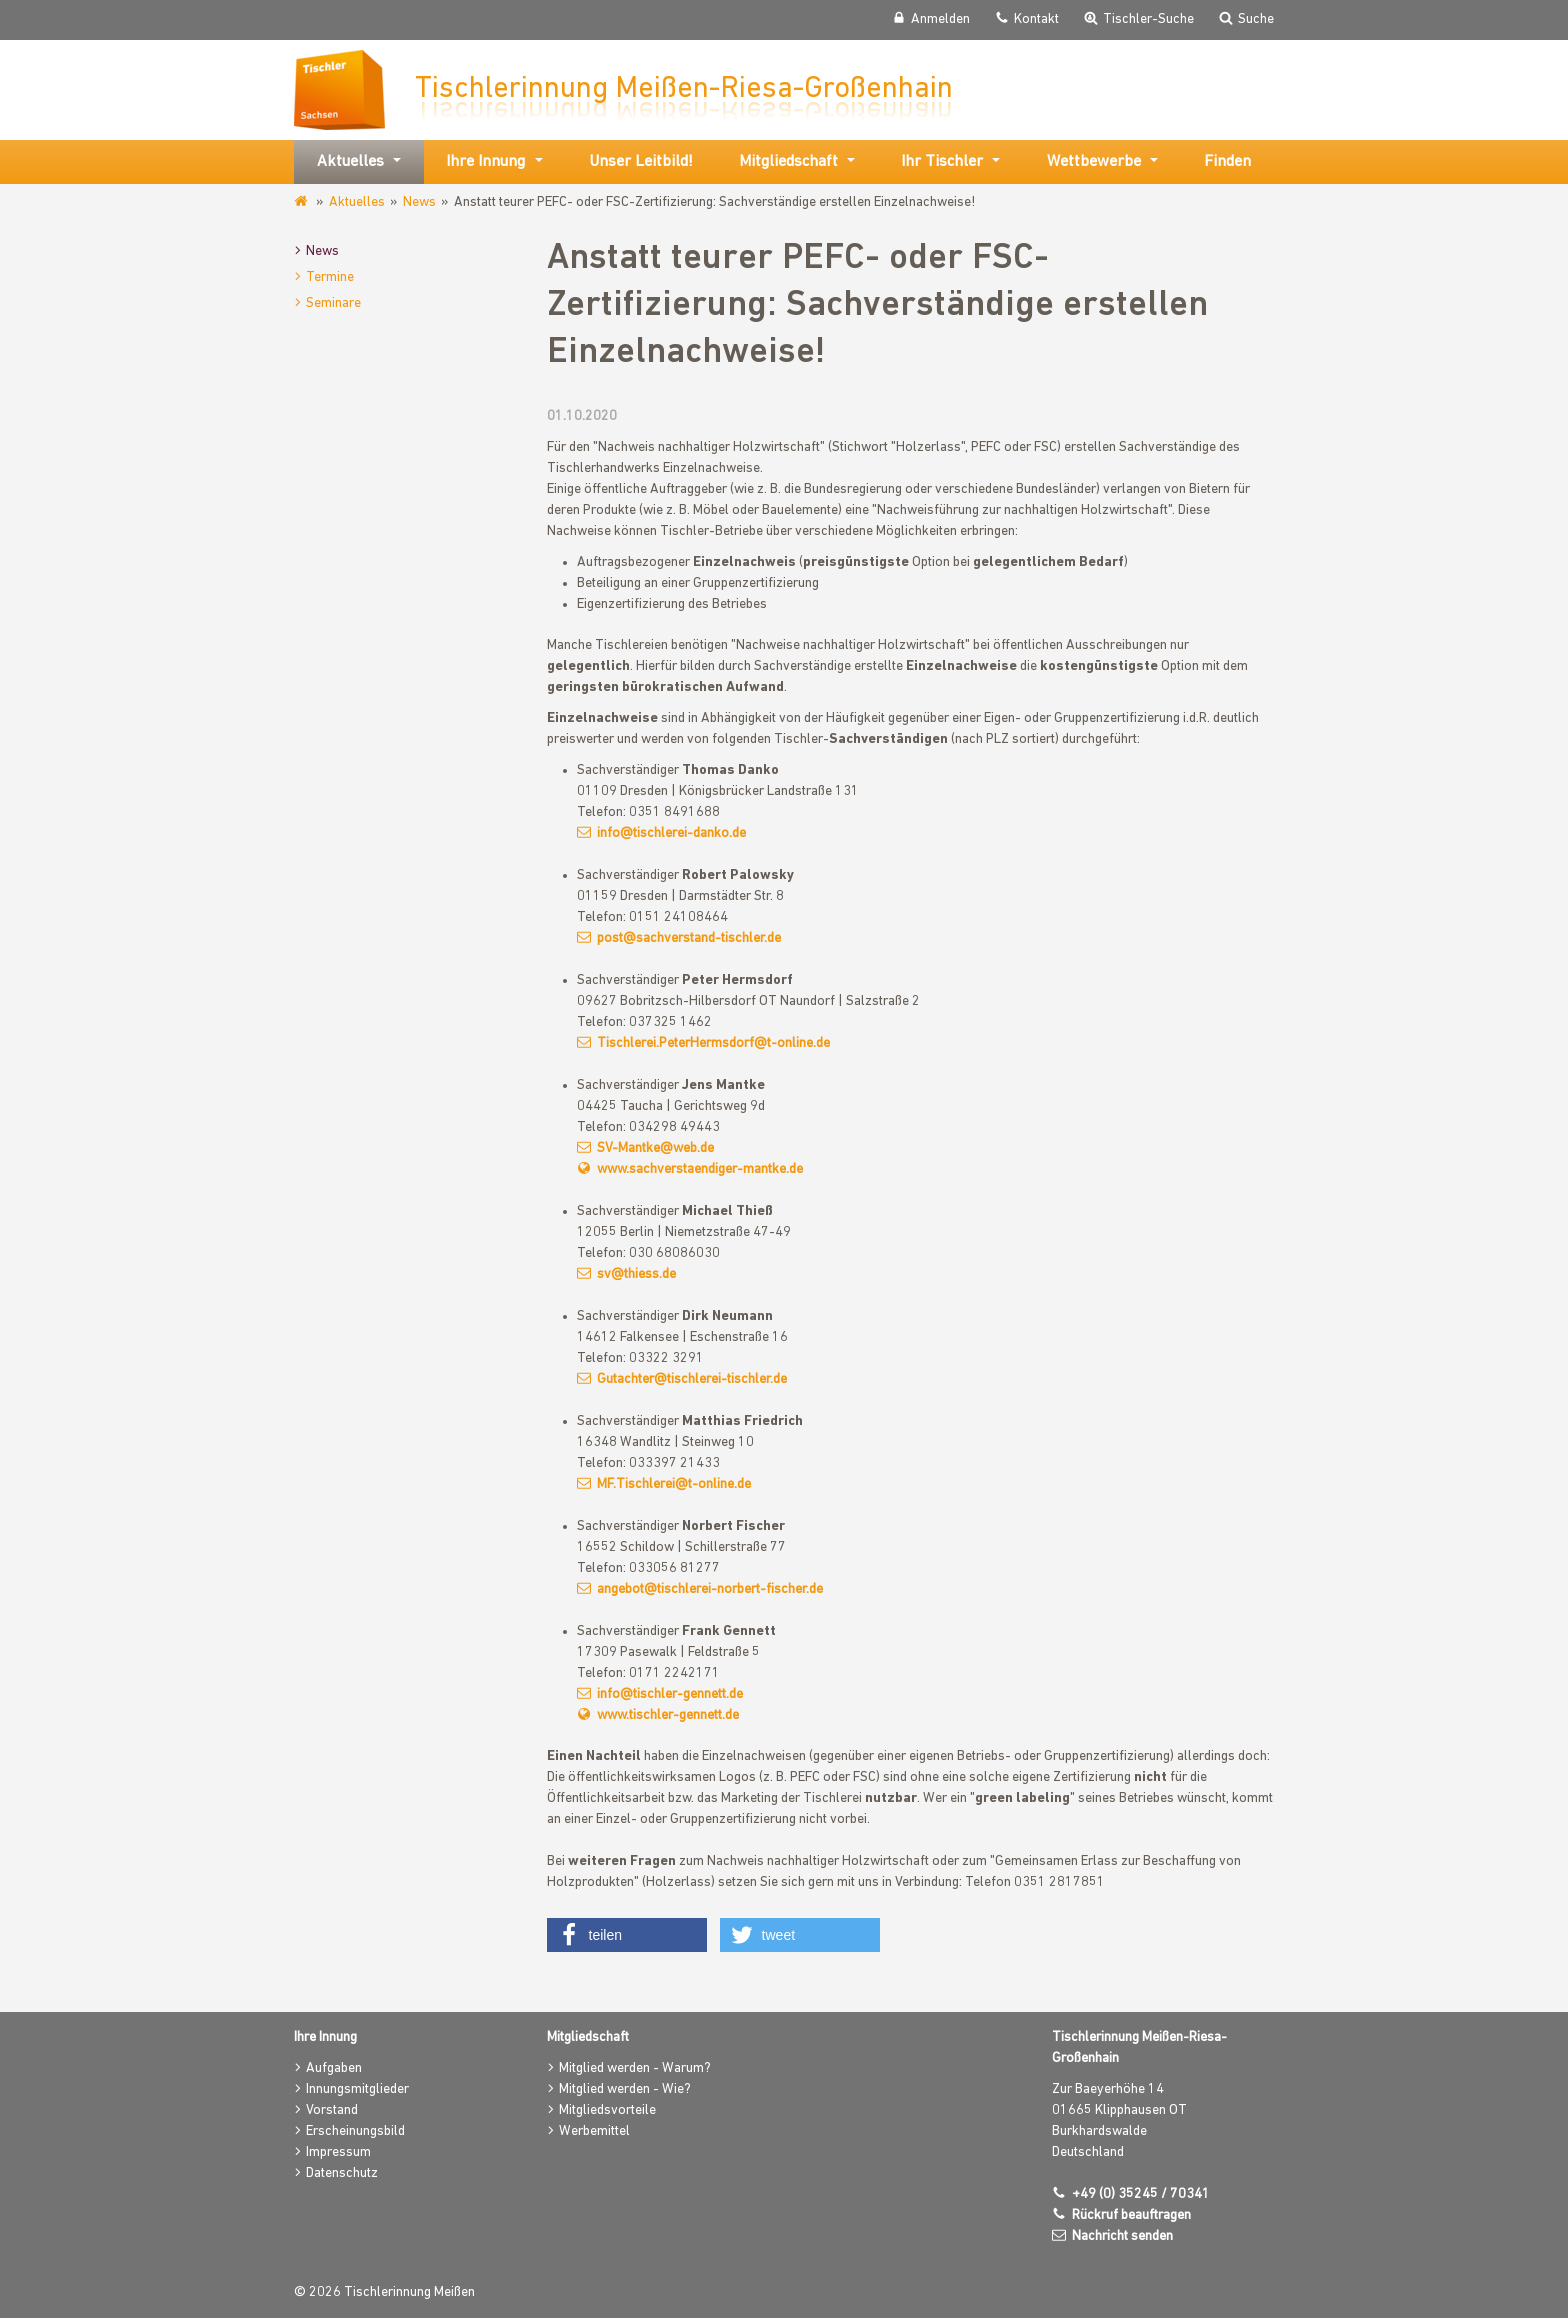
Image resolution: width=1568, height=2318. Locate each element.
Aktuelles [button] (350, 162)
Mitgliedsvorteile (607, 2110)
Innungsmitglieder (357, 2089)
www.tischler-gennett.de (668, 1715)
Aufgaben (334, 2068)
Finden (1227, 162)
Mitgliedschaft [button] (788, 162)
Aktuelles (357, 202)
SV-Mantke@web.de (655, 1148)
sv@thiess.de (636, 1274)
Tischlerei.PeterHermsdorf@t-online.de (713, 1043)
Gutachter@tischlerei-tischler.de (692, 1379)
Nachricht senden (1122, 2236)
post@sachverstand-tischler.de (689, 938)
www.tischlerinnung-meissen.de (302, 202)
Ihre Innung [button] (485, 162)
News (419, 202)
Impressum (338, 2152)
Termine (330, 277)
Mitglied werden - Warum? (635, 2068)
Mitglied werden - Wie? (625, 2089)
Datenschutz (342, 2173)
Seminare (333, 303)
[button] (627, 1935)
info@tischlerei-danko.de (671, 833)
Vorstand (332, 2110)
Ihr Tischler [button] (942, 162)
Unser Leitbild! (641, 162)
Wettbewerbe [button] (1094, 162)
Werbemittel (594, 2131)
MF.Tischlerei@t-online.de (674, 1484)
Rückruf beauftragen (1131, 2215)
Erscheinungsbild (355, 2131)
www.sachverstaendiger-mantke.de (700, 1169)
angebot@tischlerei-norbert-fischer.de (710, 1589)
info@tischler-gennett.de (670, 1694)
